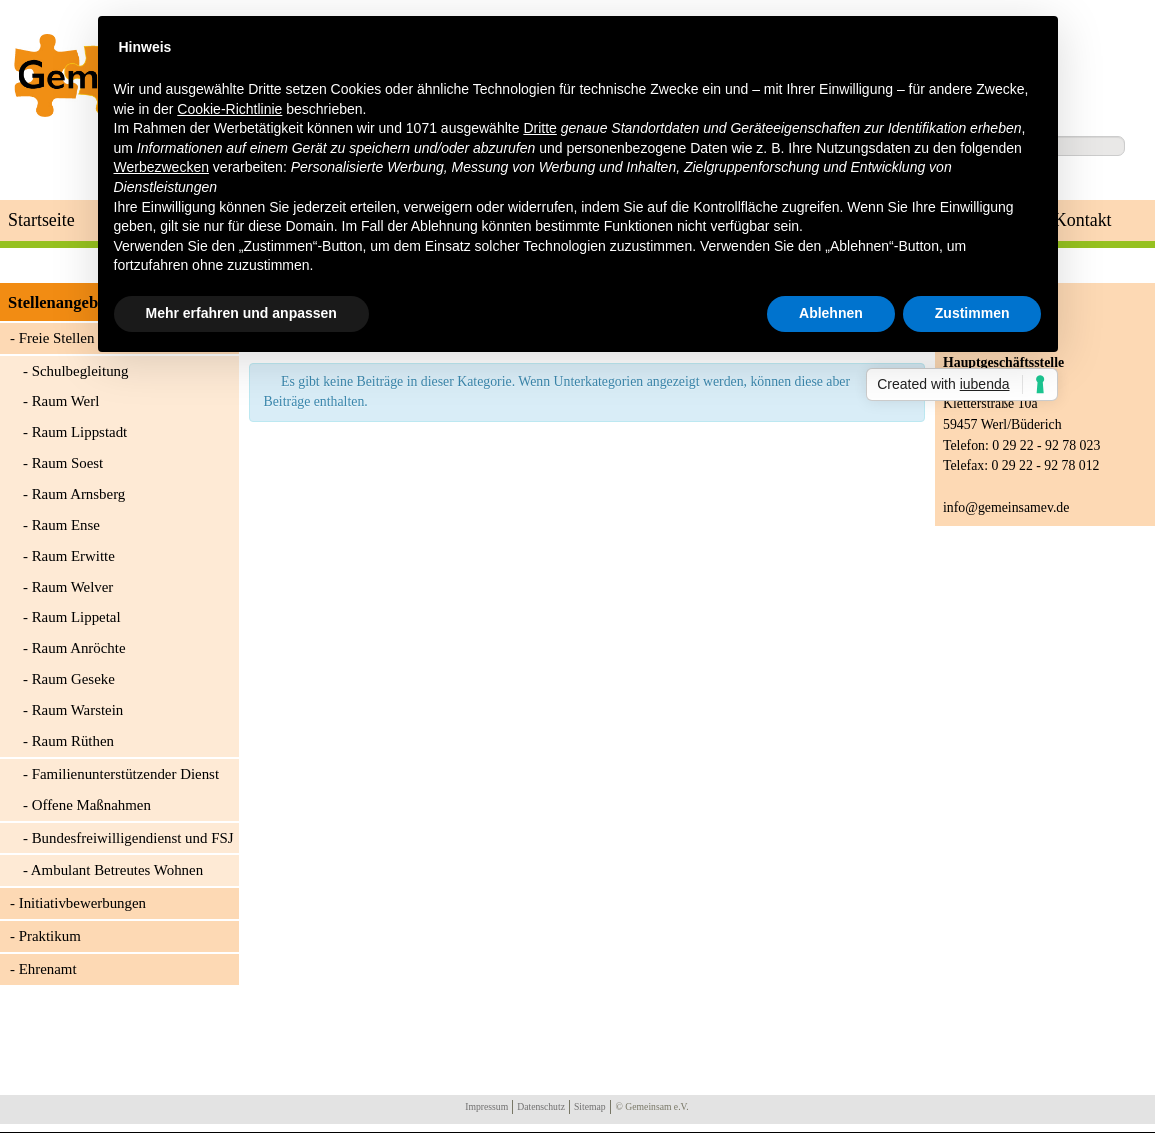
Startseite (41, 220)
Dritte (539, 128)
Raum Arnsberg (79, 494)
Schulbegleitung (80, 371)
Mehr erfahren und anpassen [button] (241, 313)
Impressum (486, 1106)
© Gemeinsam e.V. (652, 1106)
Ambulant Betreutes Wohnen (117, 870)
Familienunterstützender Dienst (125, 774)
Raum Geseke (73, 679)
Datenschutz (541, 1106)
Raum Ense (66, 525)
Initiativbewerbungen (82, 903)
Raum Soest (68, 463)
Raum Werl (66, 401)
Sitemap (590, 1106)
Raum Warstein (78, 710)
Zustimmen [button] (972, 313)
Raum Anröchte (79, 648)
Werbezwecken (161, 167)
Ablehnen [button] (831, 313)
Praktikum (50, 936)
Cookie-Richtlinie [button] (229, 109)
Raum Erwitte (73, 556)
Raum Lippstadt (80, 432)
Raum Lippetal (76, 617)
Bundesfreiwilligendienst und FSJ (133, 838)
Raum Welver (73, 587)
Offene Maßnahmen (91, 805)
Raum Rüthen (73, 741)
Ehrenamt (48, 969)
